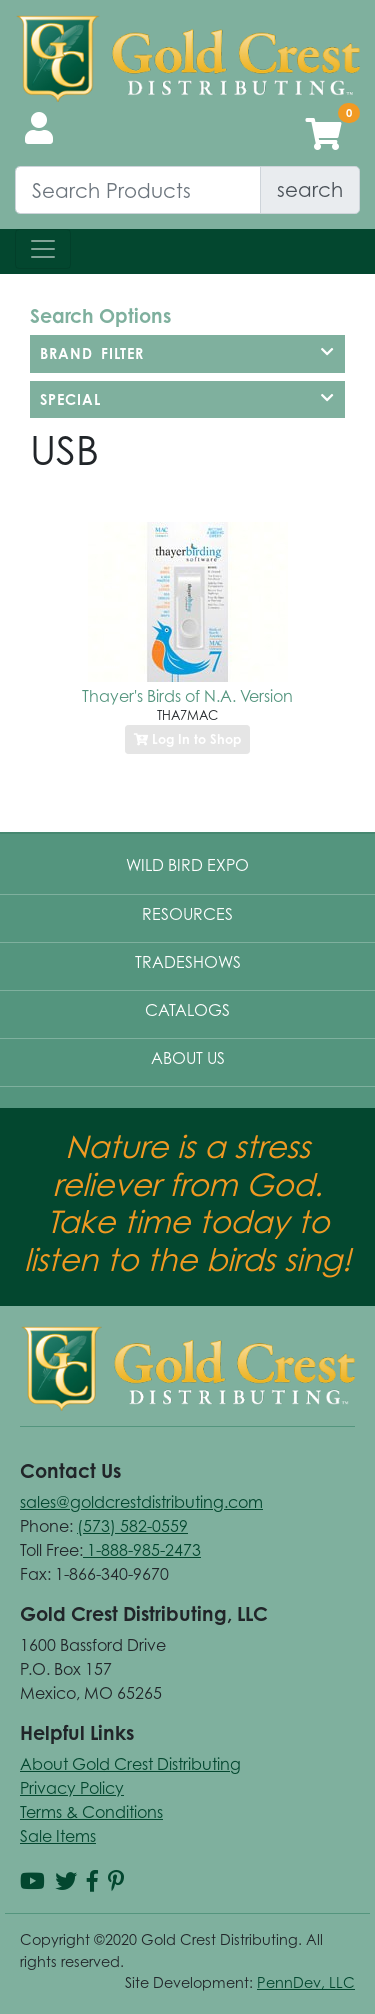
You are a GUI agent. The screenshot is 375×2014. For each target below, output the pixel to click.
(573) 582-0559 (132, 1526)
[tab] (187, 353)
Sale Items (58, 1836)
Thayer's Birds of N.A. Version (187, 696)
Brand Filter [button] (187, 353)
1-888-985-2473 (142, 1550)
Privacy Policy (72, 1788)
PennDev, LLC (306, 1982)
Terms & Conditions (91, 1812)
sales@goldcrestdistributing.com (141, 1502)
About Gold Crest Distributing (130, 1764)
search (310, 189)
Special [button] (187, 399)
